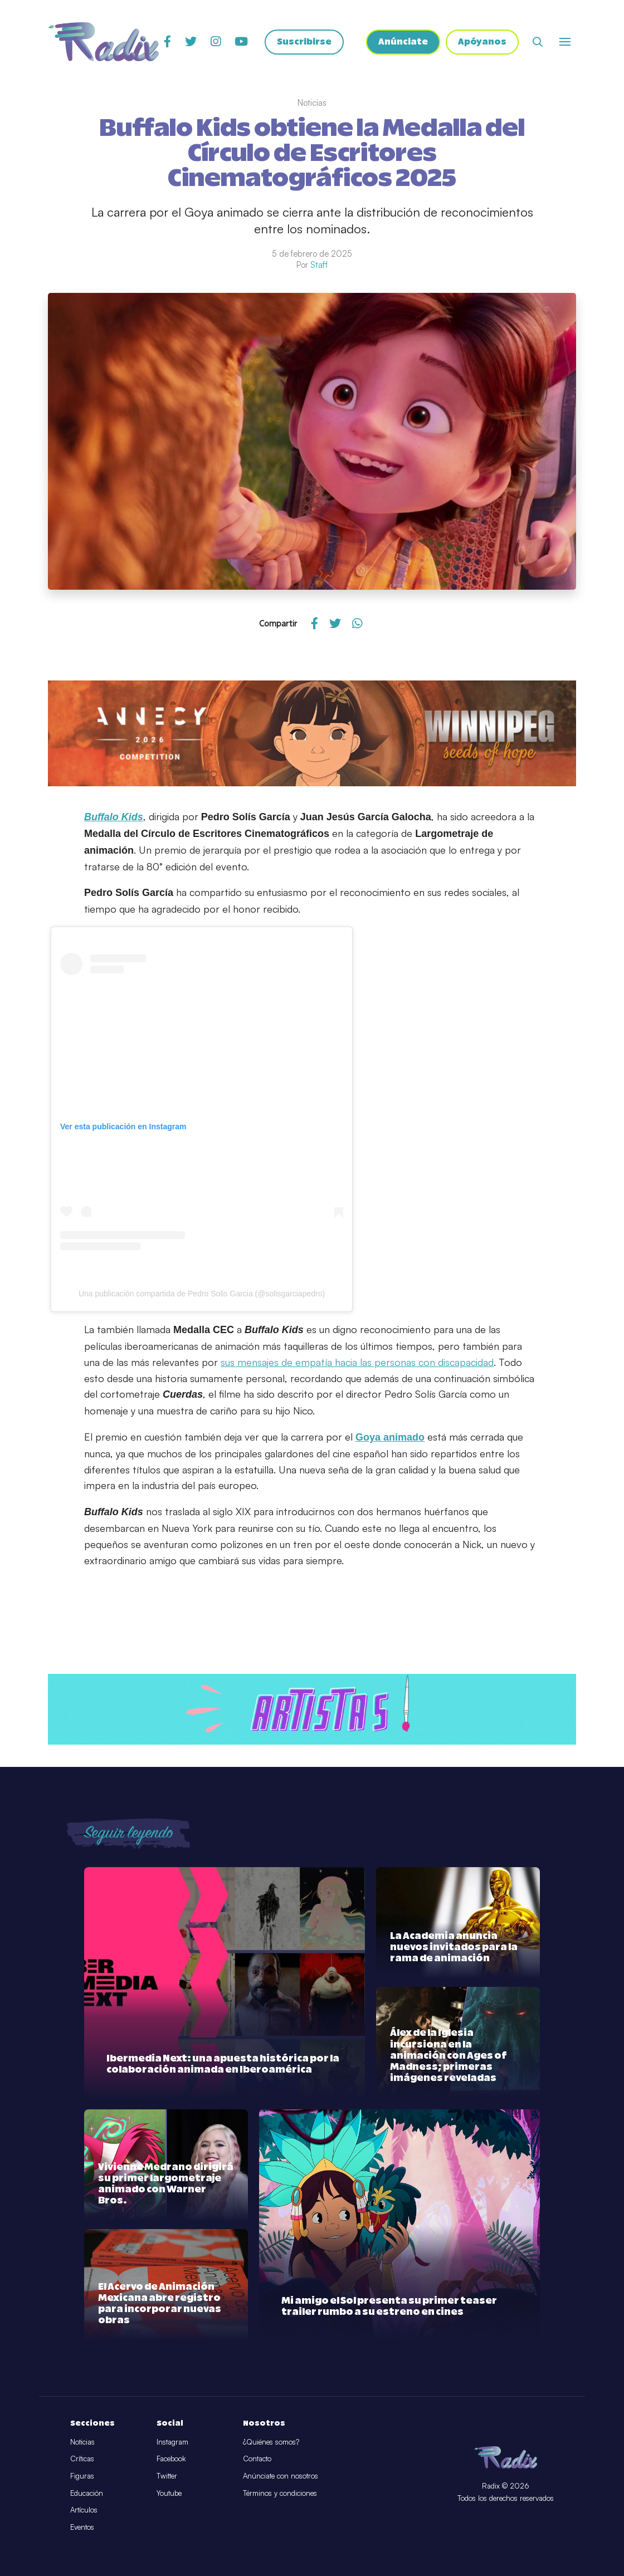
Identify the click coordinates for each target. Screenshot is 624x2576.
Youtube (169, 2493)
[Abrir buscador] (538, 42)
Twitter (167, 2475)
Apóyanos (482, 42)
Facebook (171, 2458)
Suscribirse (304, 42)
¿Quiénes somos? (271, 2441)
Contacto (257, 2458)
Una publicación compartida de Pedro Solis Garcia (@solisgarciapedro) (202, 1293)
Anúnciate (403, 42)
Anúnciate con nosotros (280, 2475)
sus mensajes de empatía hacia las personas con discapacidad (357, 1362)
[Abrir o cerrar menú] (565, 42)
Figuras (82, 2475)
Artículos (84, 2509)
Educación (86, 2493)
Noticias (82, 2441)
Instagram (172, 2441)
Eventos (82, 2527)
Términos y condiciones (280, 2493)
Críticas (82, 2458)
